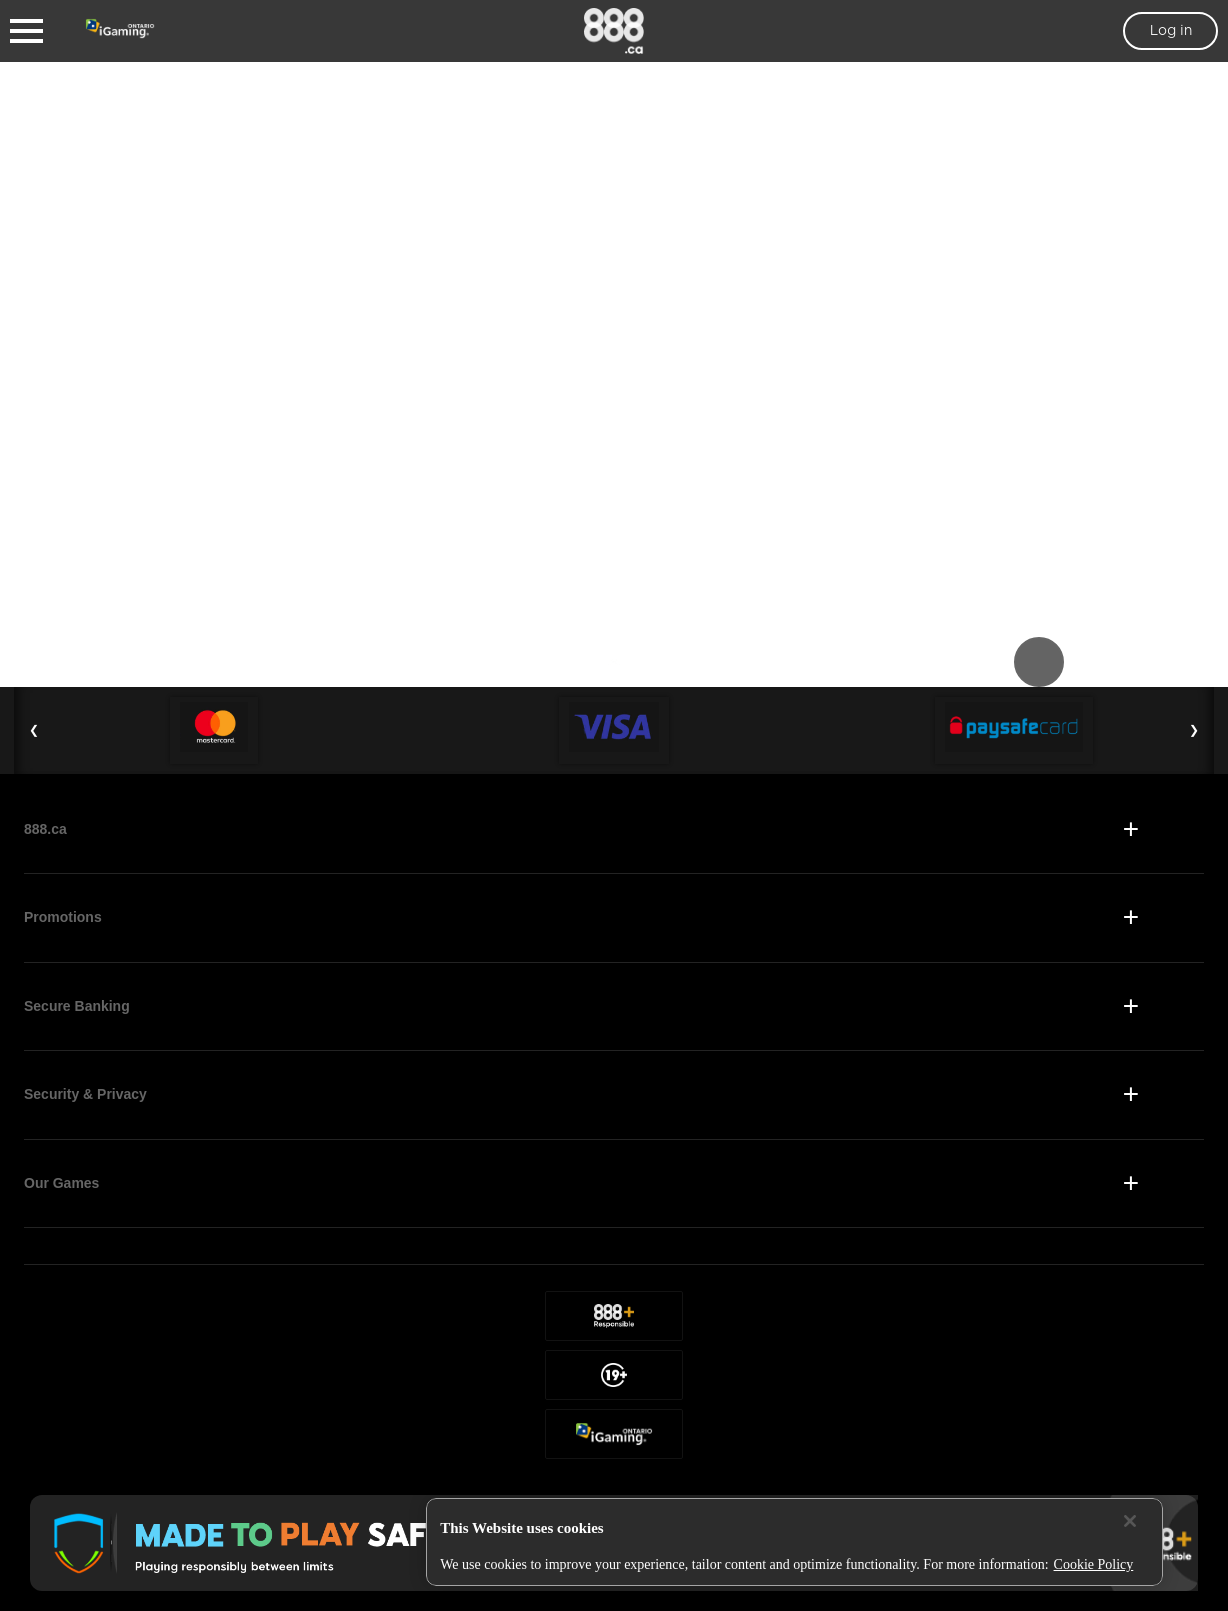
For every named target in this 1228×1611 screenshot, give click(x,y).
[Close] (1130, 1521)
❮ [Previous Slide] (34, 730)
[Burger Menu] (26, 31)
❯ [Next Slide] (1194, 730)
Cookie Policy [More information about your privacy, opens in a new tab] (1094, 1564)
